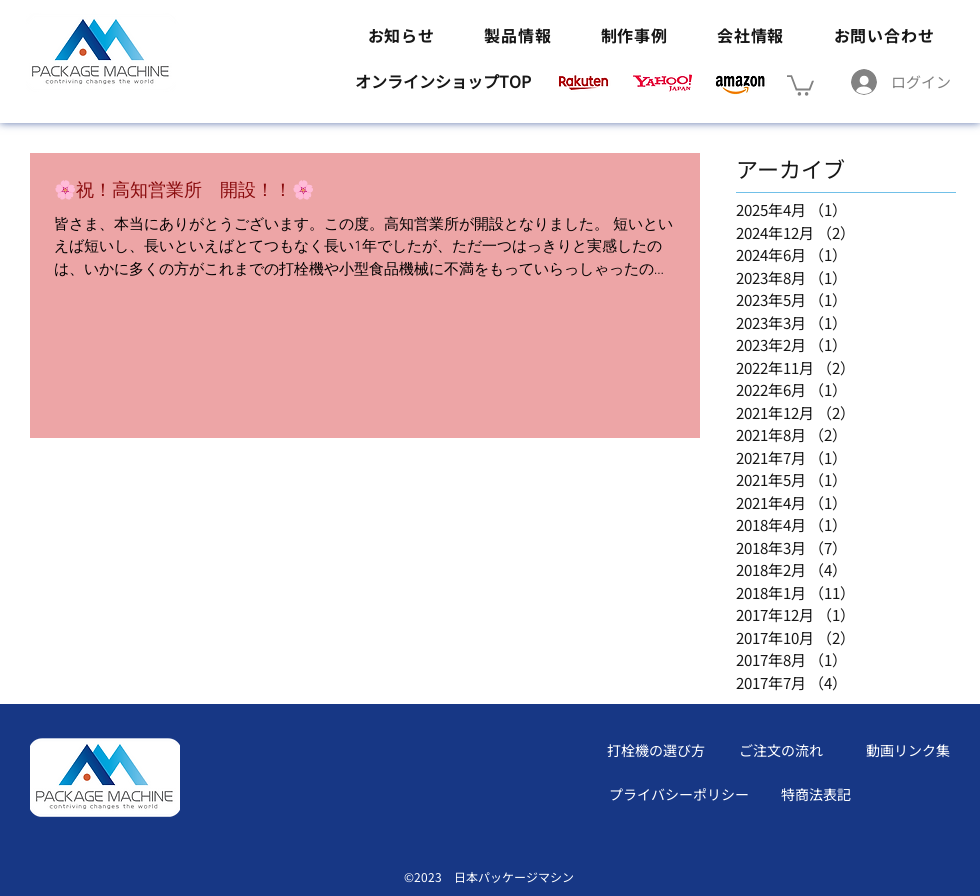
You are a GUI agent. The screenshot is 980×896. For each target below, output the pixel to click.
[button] (800, 84)
